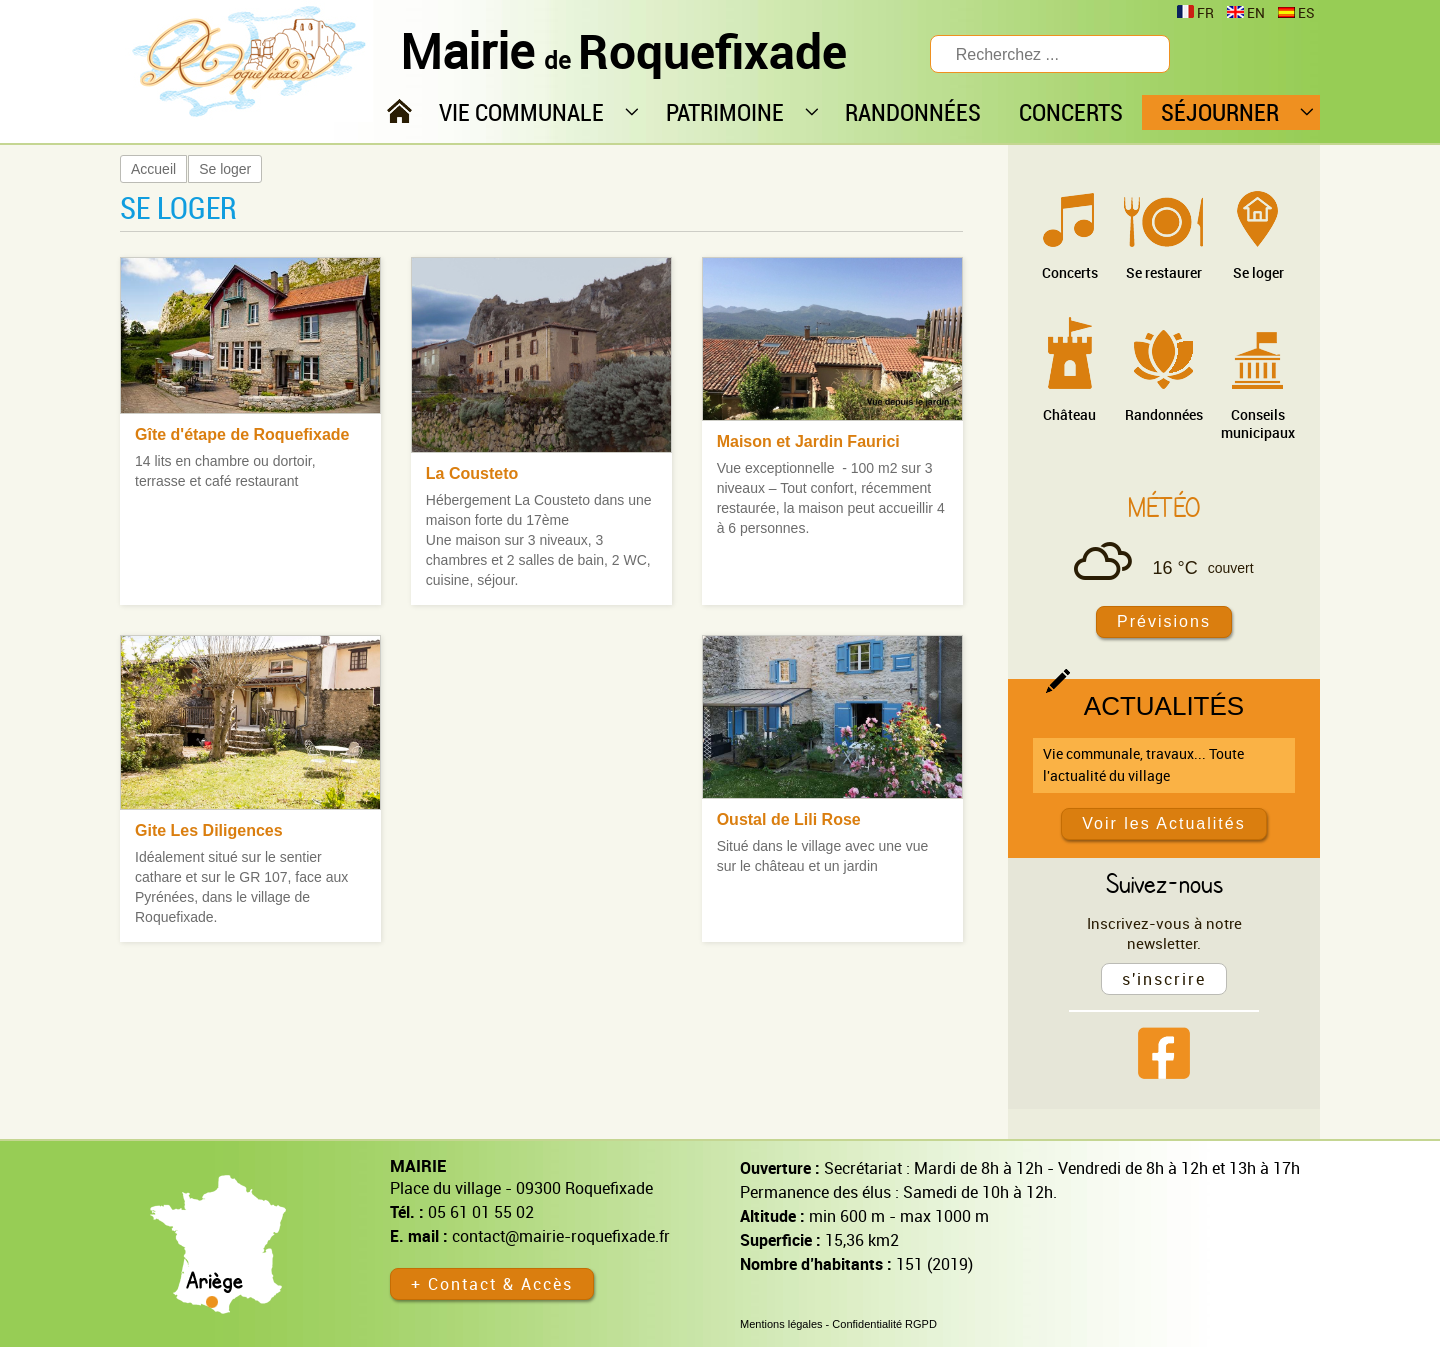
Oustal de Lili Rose (789, 819)
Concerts (1070, 272)
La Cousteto (472, 473)
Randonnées (1164, 414)
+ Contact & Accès (492, 1284)
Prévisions (1164, 621)
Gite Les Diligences (209, 830)
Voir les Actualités (1163, 823)
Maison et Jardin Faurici (808, 441)
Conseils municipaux (1258, 423)
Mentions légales (781, 1324)
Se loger (225, 169)
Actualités (1164, 706)
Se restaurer (1164, 272)
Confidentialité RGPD (884, 1324)
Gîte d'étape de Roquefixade (242, 434)
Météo (1164, 507)
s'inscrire (1164, 979)
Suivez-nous (1164, 883)
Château (1069, 414)
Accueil (153, 169)
